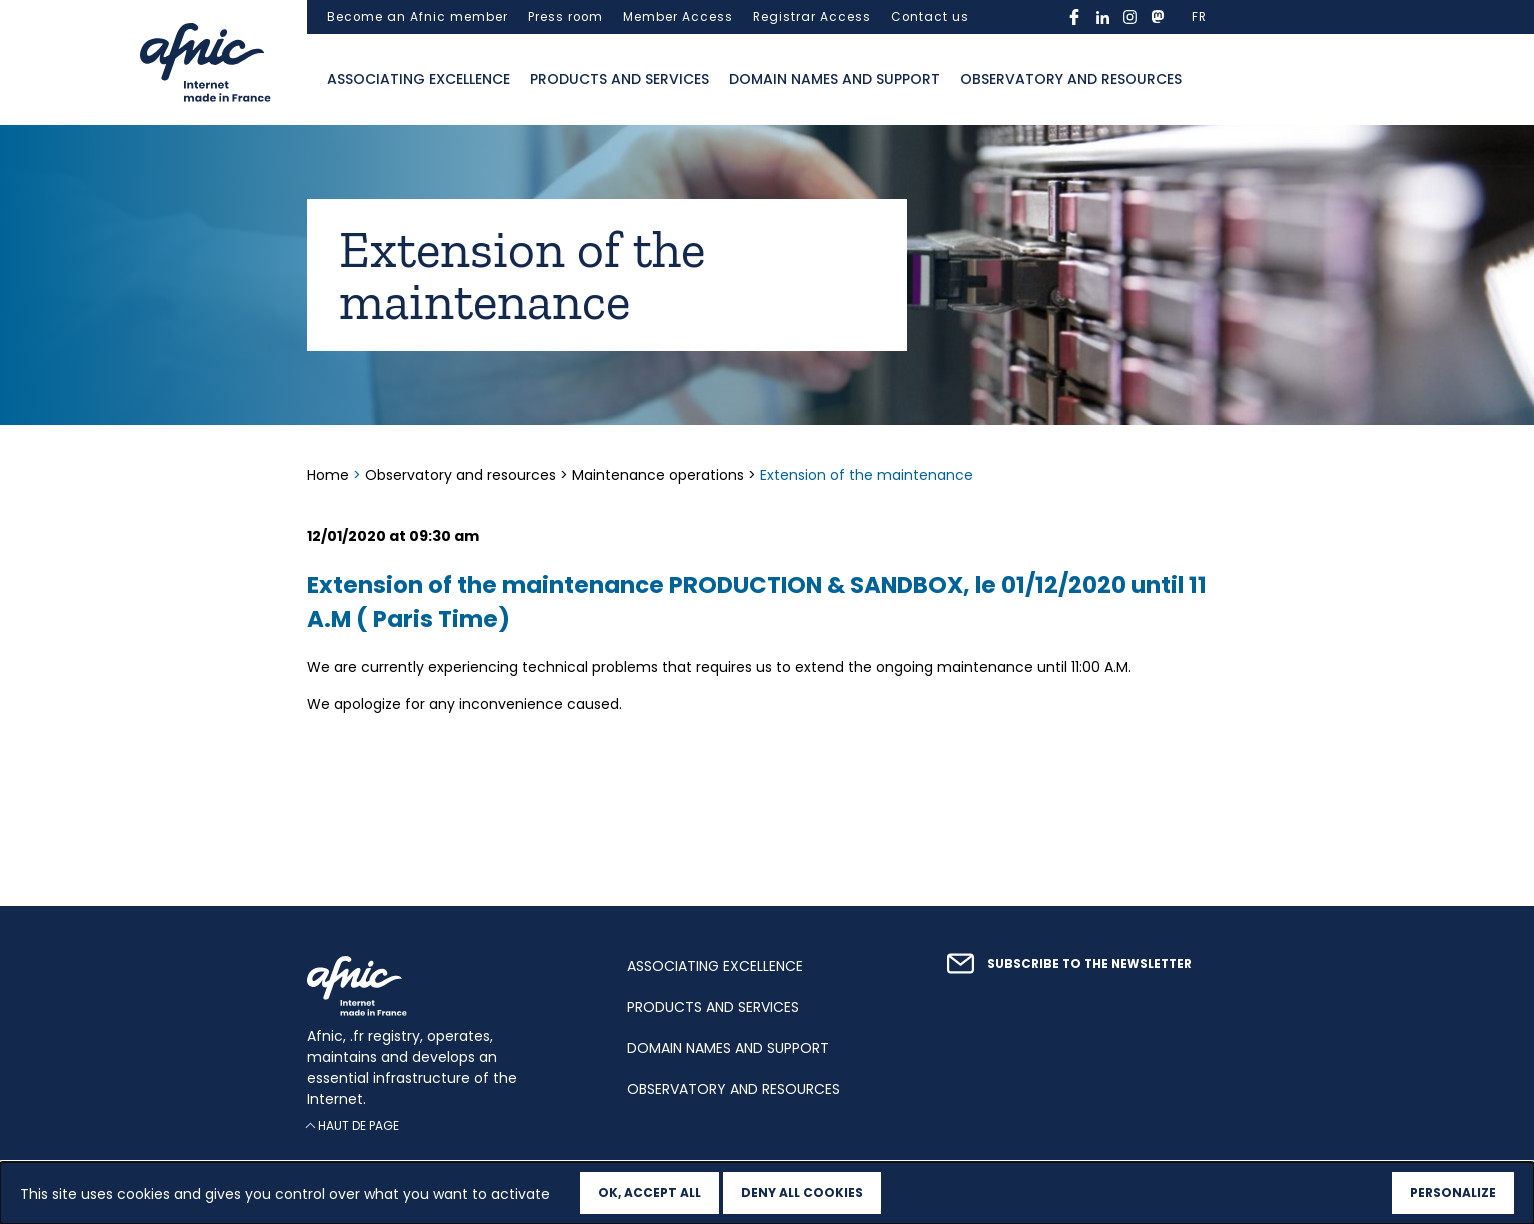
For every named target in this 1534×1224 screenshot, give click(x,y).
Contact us (930, 17)
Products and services (619, 79)
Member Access (678, 17)
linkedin (1102, 17)
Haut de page (358, 1125)
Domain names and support (834, 79)
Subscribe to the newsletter (1089, 964)
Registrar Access (812, 17)
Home (330, 475)
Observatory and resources (1071, 79)
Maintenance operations (658, 475)
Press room (565, 17)
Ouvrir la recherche (1212, 80)
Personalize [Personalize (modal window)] (1453, 1192)
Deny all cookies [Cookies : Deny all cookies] (802, 1192)
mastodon (1158, 17)
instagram (1130, 17)
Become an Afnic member (417, 17)
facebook (1074, 17)
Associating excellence (418, 79)
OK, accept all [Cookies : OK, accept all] (649, 1192)
